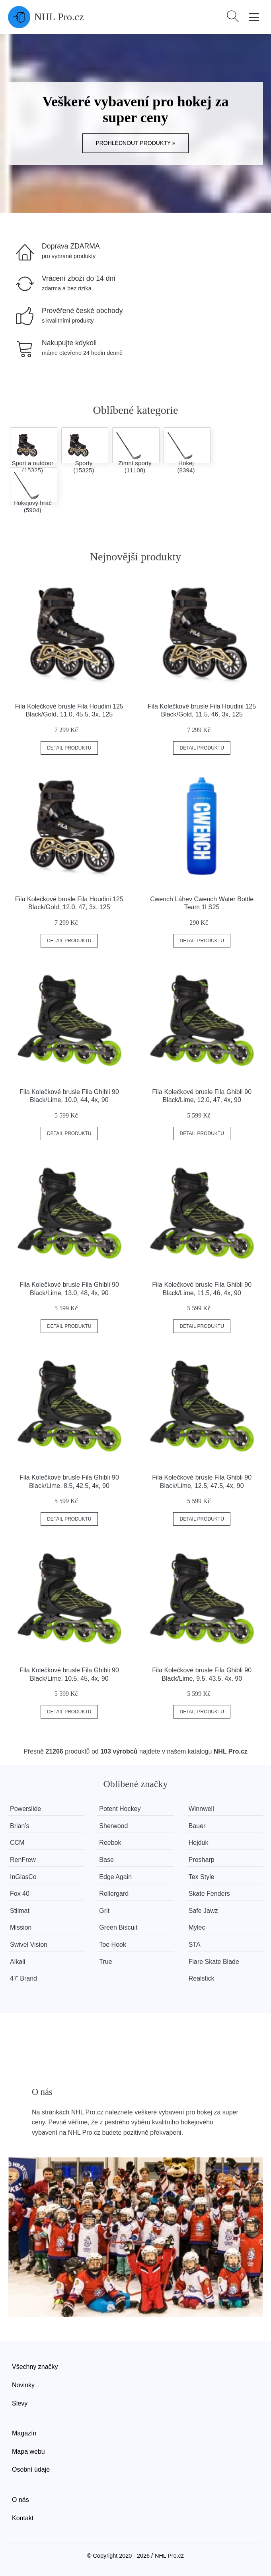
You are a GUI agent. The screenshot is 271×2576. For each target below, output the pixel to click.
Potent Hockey (119, 1808)
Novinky (23, 2385)
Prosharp (201, 1859)
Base (106, 1859)
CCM (17, 1842)
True (105, 1961)
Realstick (201, 1978)
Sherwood (113, 1825)
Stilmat (19, 1910)
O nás (20, 2499)
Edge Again (115, 1876)
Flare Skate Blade (214, 1961)
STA (195, 1944)
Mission (20, 1927)
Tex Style (201, 1876)
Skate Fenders (209, 1893)
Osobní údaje (31, 2469)
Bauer (197, 1825)
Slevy (19, 2403)
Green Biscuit (118, 1927)
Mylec (197, 1927)
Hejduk (199, 1842)
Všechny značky (35, 2366)
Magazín (24, 2433)
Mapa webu (28, 2451)
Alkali (17, 1961)
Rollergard (114, 1893)
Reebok (110, 1842)
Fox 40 (19, 1893)
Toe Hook (112, 1944)
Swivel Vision (28, 1944)
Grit (104, 1910)
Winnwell (201, 1808)
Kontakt (22, 2518)
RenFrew (23, 1859)
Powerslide (25, 1808)
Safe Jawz (203, 1910)
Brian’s (19, 1825)
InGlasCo (23, 1876)
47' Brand (23, 1978)
